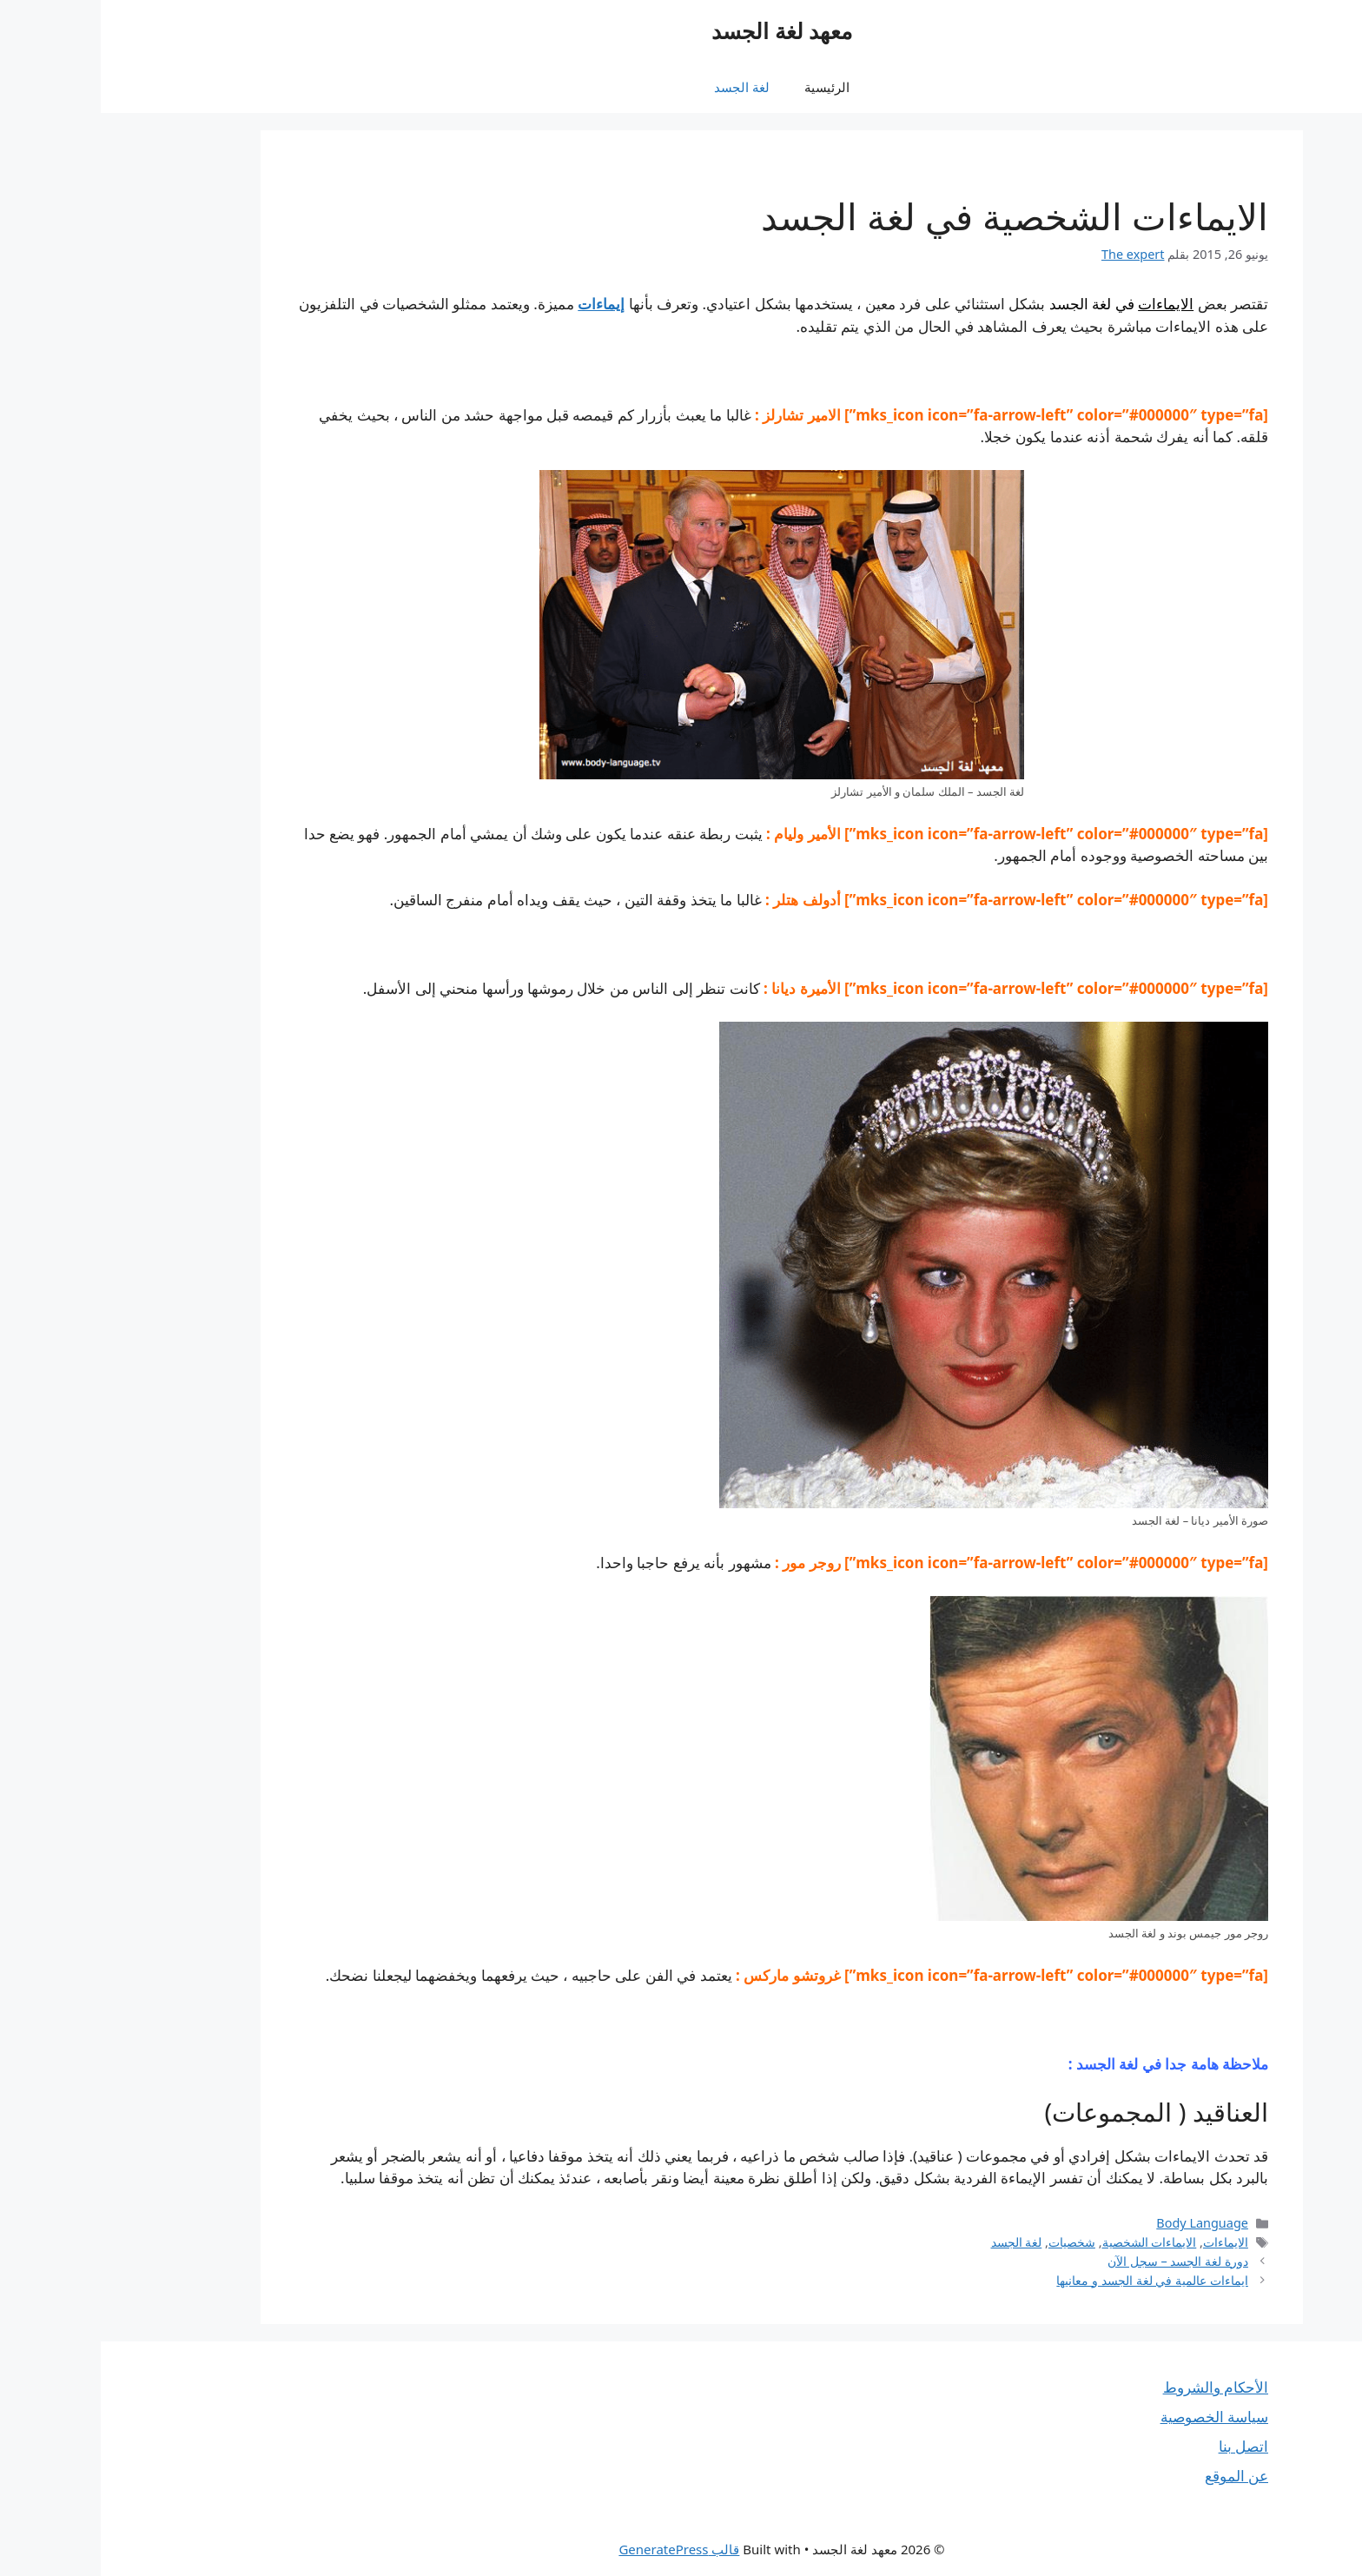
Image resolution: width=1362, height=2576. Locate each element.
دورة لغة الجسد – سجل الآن (1077, 2261)
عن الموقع (1135, 2476)
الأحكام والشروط (1114, 2387)
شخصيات (971, 2242)
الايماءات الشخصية (1049, 2242)
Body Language (1101, 2223)
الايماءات (1065, 304)
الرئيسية (726, 87)
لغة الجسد (641, 87)
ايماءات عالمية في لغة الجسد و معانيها (1051, 2280)
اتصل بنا (1142, 2446)
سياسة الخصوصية (1113, 2417)
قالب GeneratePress (578, 2549)
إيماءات (500, 304)
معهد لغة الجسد (681, 30)
